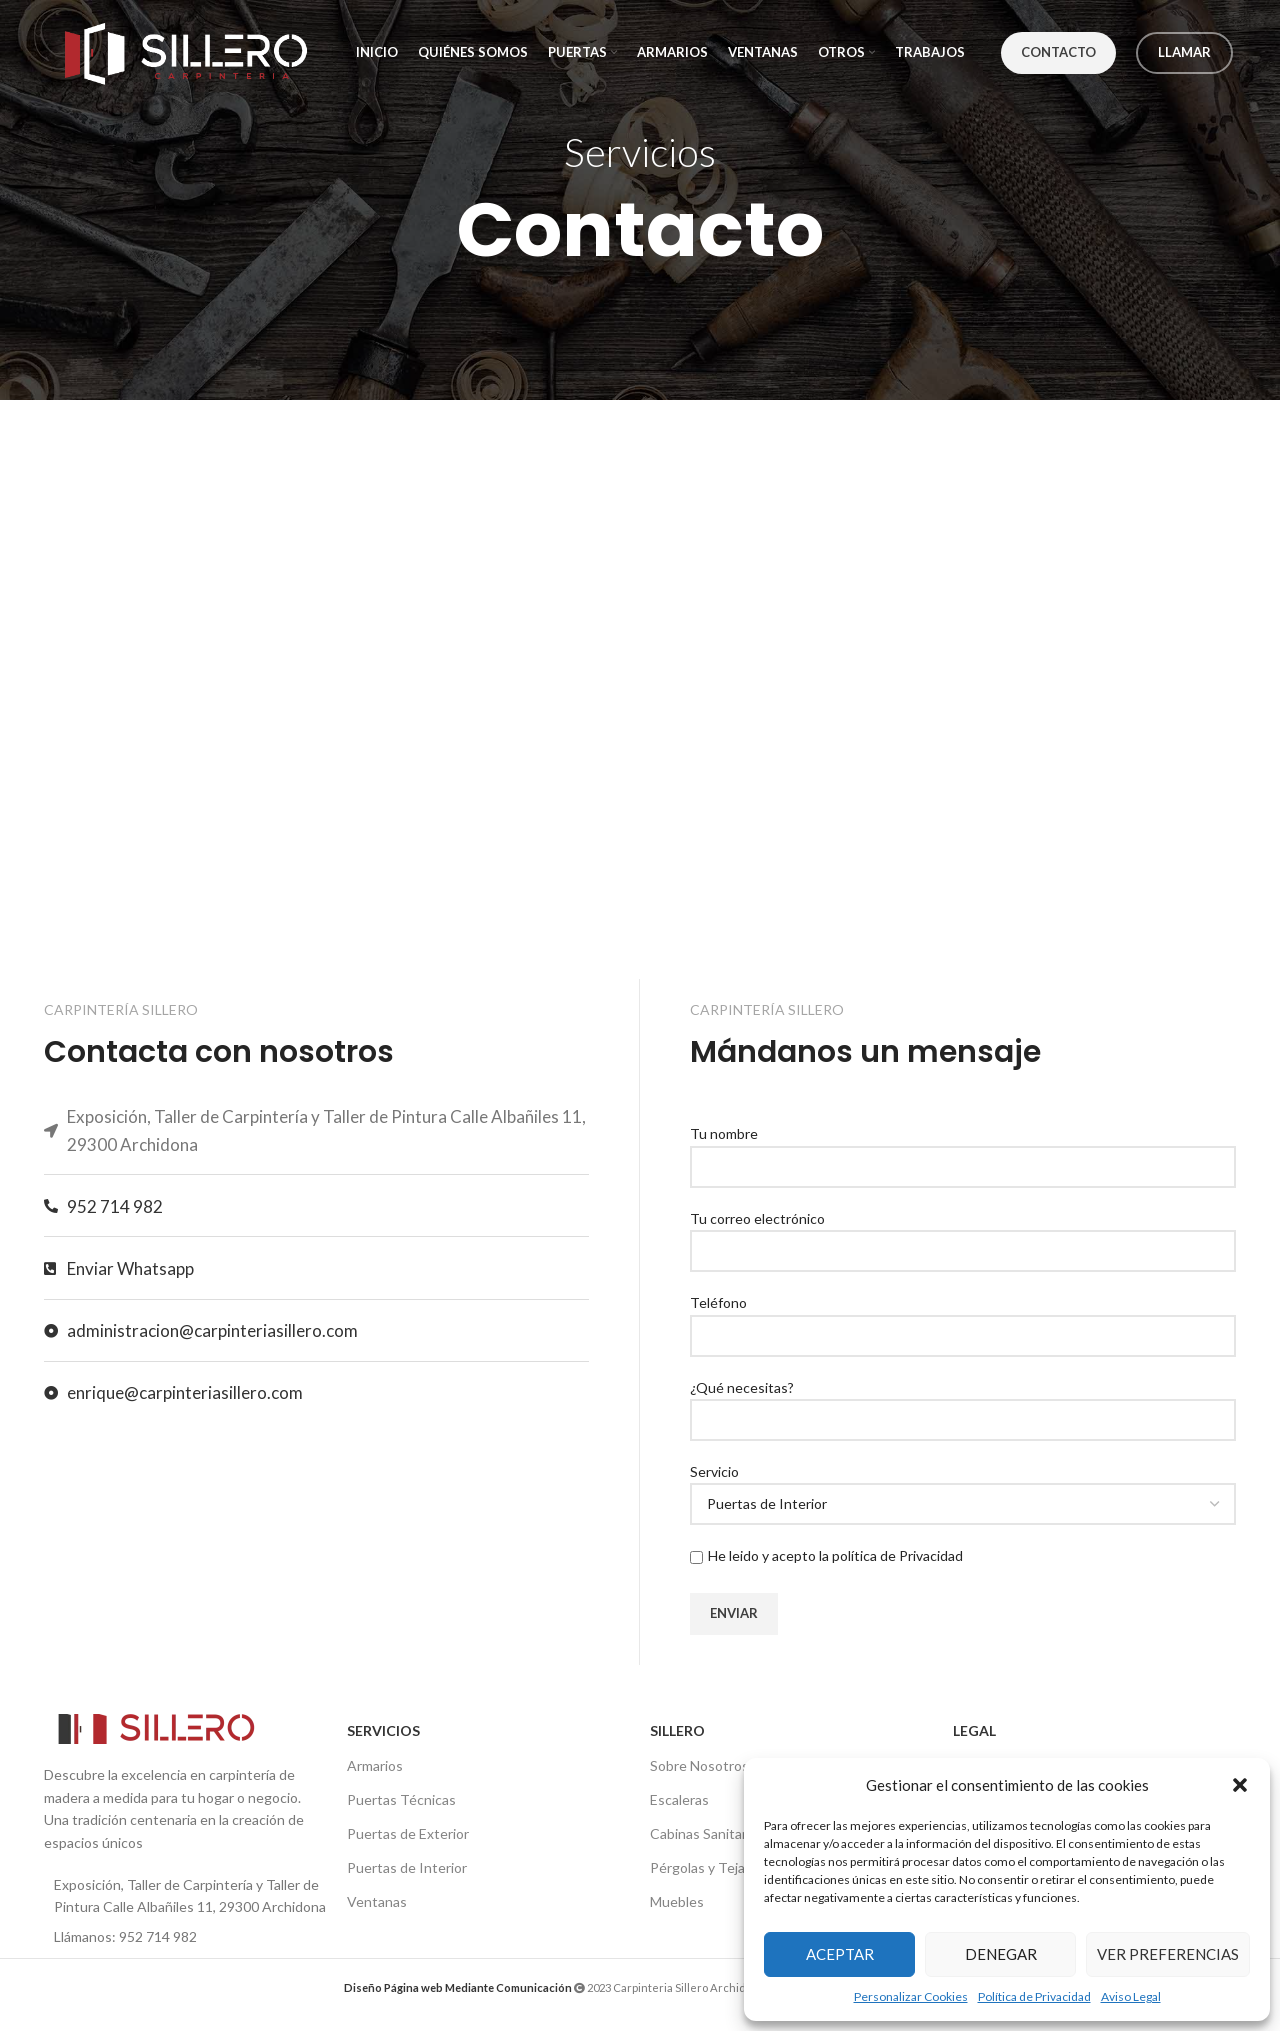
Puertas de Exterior (408, 1833)
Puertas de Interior (407, 1867)
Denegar (1001, 1954)
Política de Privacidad (1034, 1996)
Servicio (963, 1487)
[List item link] (185, 1937)
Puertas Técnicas (401, 1799)
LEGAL (974, 1730)
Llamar (1184, 52)
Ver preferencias (1168, 1954)
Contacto (1058, 52)
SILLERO (677, 1730)
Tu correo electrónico (963, 1234)
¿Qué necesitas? (963, 1403)
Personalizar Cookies (911, 1996)
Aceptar (840, 1954)
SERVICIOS (383, 1730)
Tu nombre (963, 1149)
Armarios (375, 1765)
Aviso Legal (1131, 1996)
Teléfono (963, 1318)
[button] (1240, 1785)
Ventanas (377, 1901)
